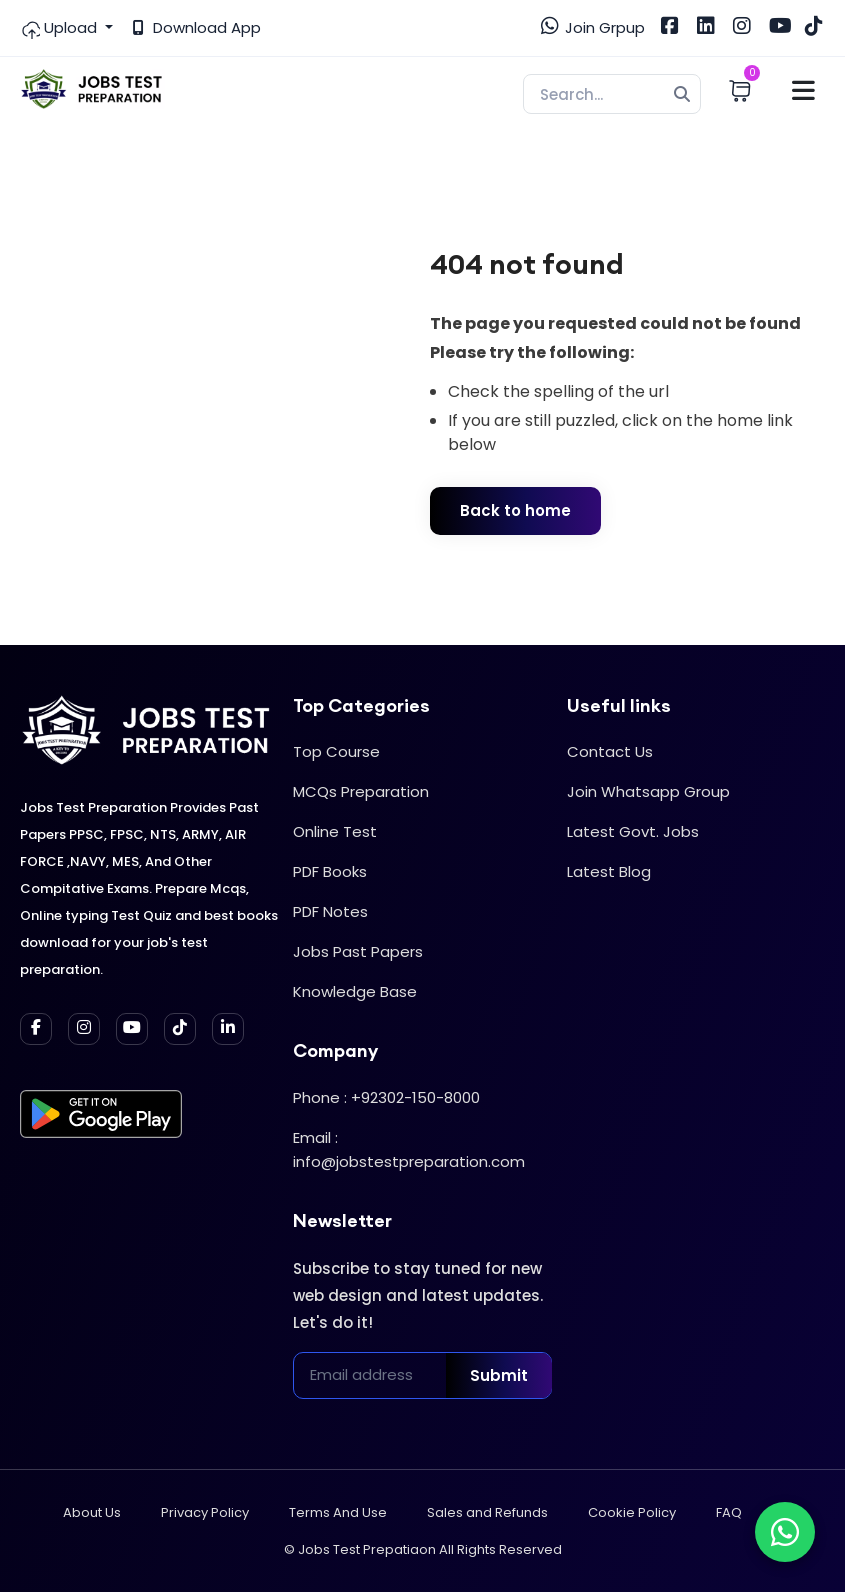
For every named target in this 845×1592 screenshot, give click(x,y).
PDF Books (330, 871)
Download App (197, 27)
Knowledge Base (355, 991)
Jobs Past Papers (358, 951)
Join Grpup (593, 27)
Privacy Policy (205, 1512)
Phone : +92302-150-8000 (386, 1097)
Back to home (515, 510)
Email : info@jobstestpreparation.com (409, 1149)
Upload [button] (60, 28)
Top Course (336, 751)
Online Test (335, 831)
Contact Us (610, 751)
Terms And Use (338, 1512)
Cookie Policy (632, 1512)
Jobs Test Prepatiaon (367, 1549)
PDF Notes (330, 911)
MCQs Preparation (361, 791)
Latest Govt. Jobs (633, 831)
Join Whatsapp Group (648, 791)
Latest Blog (609, 871)
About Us (92, 1512)
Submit (499, 1375)
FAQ (729, 1512)
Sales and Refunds (487, 1512)
